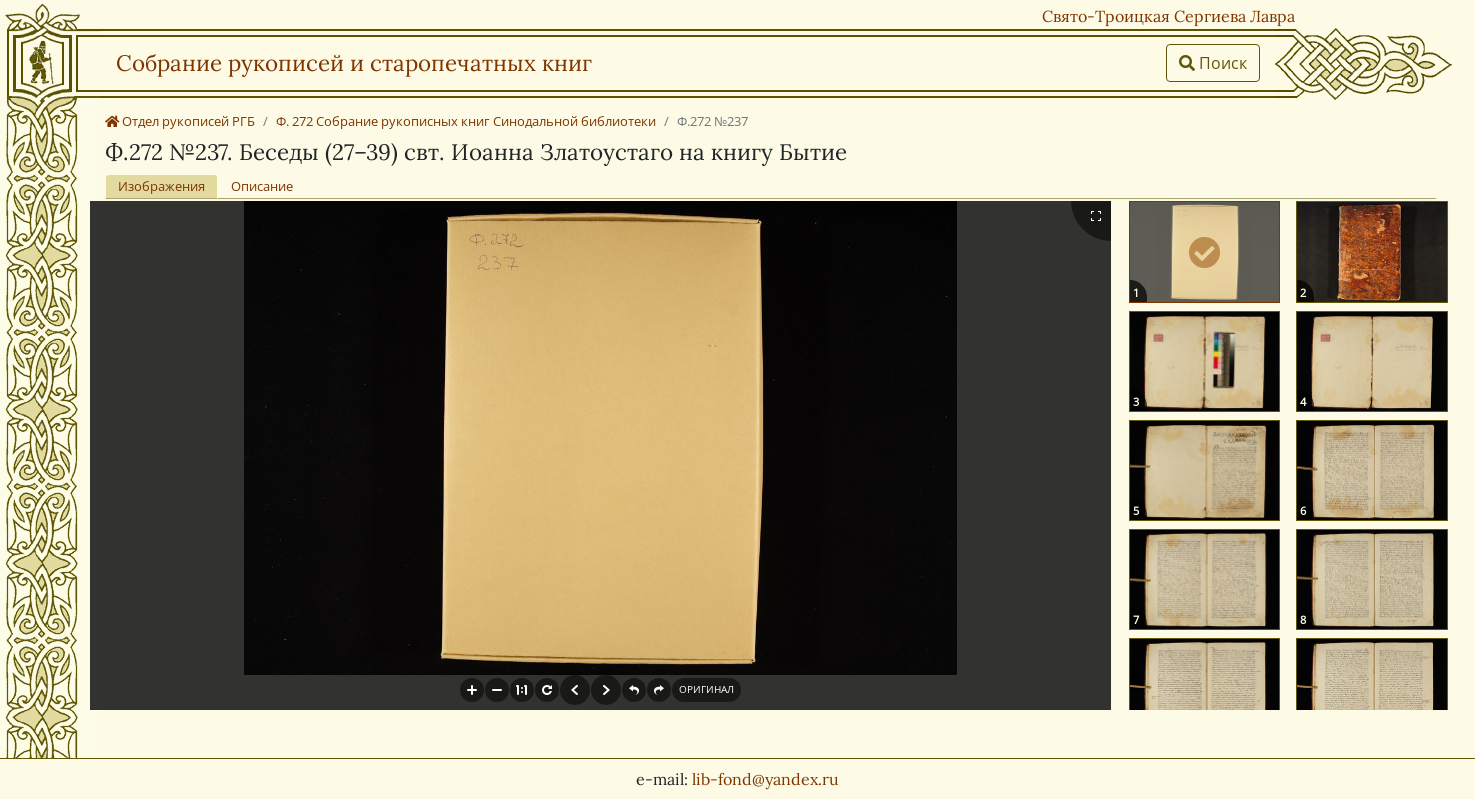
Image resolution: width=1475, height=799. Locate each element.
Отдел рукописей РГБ (180, 121)
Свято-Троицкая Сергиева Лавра (1168, 16)
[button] (472, 690)
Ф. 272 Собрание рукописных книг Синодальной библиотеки (466, 121)
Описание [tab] (262, 186)
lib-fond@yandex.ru (765, 779)
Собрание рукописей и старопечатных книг (354, 62)
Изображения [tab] (161, 186)
